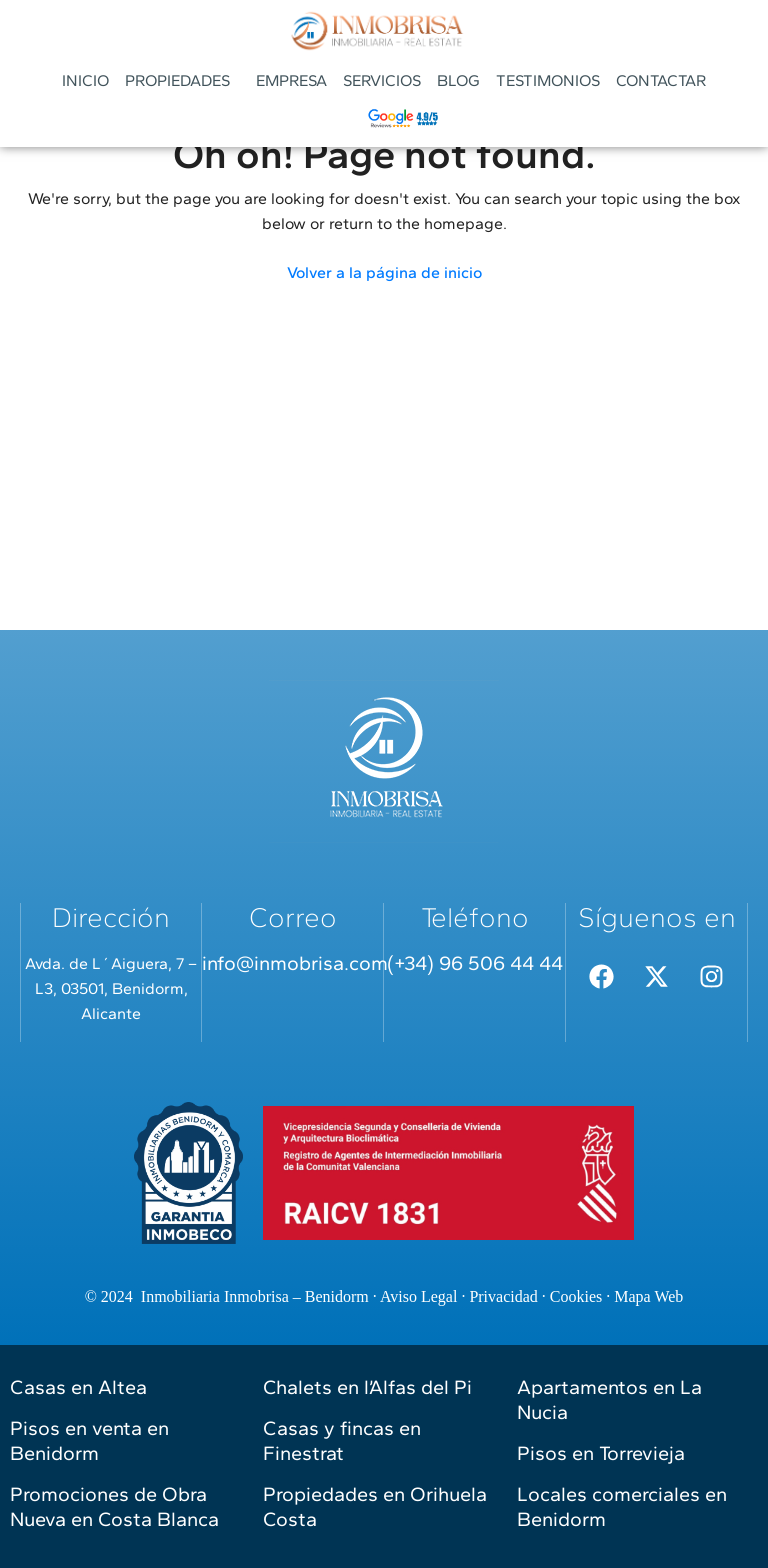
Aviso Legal (418, 1296)
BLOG (458, 80)
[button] (182, 81)
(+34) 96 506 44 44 (475, 963)
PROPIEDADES (177, 80)
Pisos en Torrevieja (601, 1453)
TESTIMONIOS (548, 80)
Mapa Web (648, 1296)
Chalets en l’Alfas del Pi (367, 1387)
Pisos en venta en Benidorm (89, 1440)
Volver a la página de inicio (384, 272)
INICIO (85, 80)
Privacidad (503, 1296)
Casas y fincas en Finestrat (342, 1440)
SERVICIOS (382, 80)
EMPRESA (291, 80)
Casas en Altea (78, 1387)
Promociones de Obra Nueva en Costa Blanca (114, 1506)
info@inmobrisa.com (295, 963)
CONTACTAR (661, 80)
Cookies (576, 1296)
